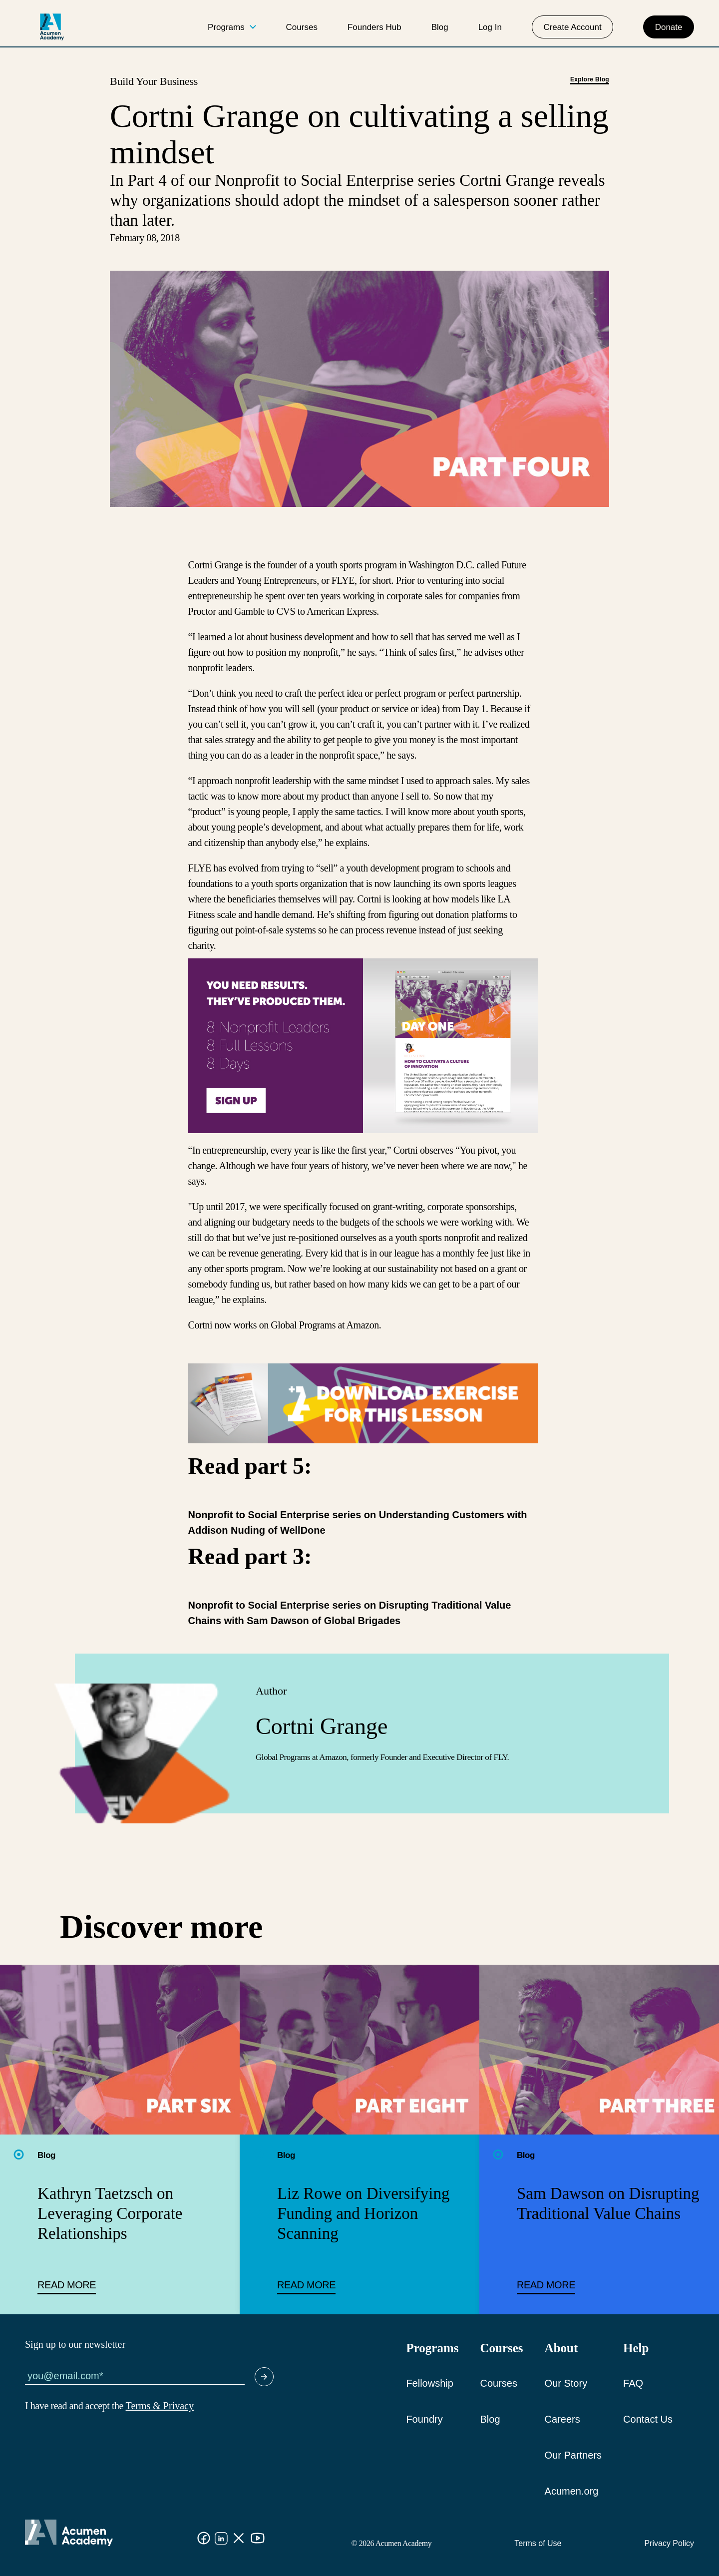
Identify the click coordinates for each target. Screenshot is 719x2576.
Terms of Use (537, 2543)
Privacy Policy (669, 2543)
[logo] (52, 26)
